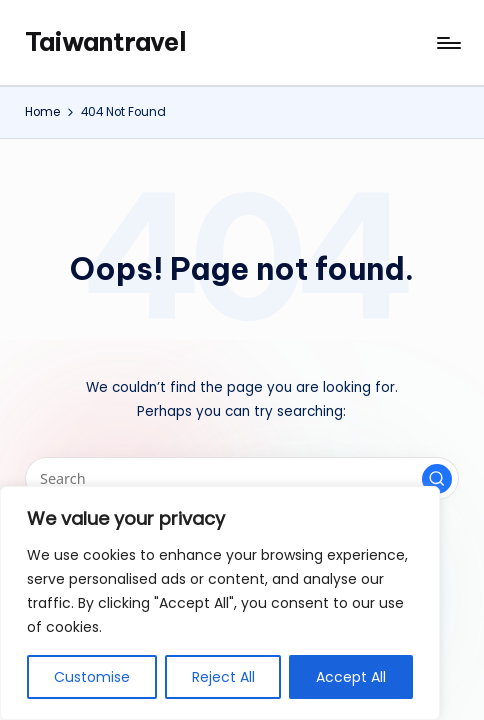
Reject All (223, 677)
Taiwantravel (106, 42)
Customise (92, 677)
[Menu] (447, 43)
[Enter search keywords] (241, 478)
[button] (437, 479)
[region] (220, 603)
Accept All (351, 677)
